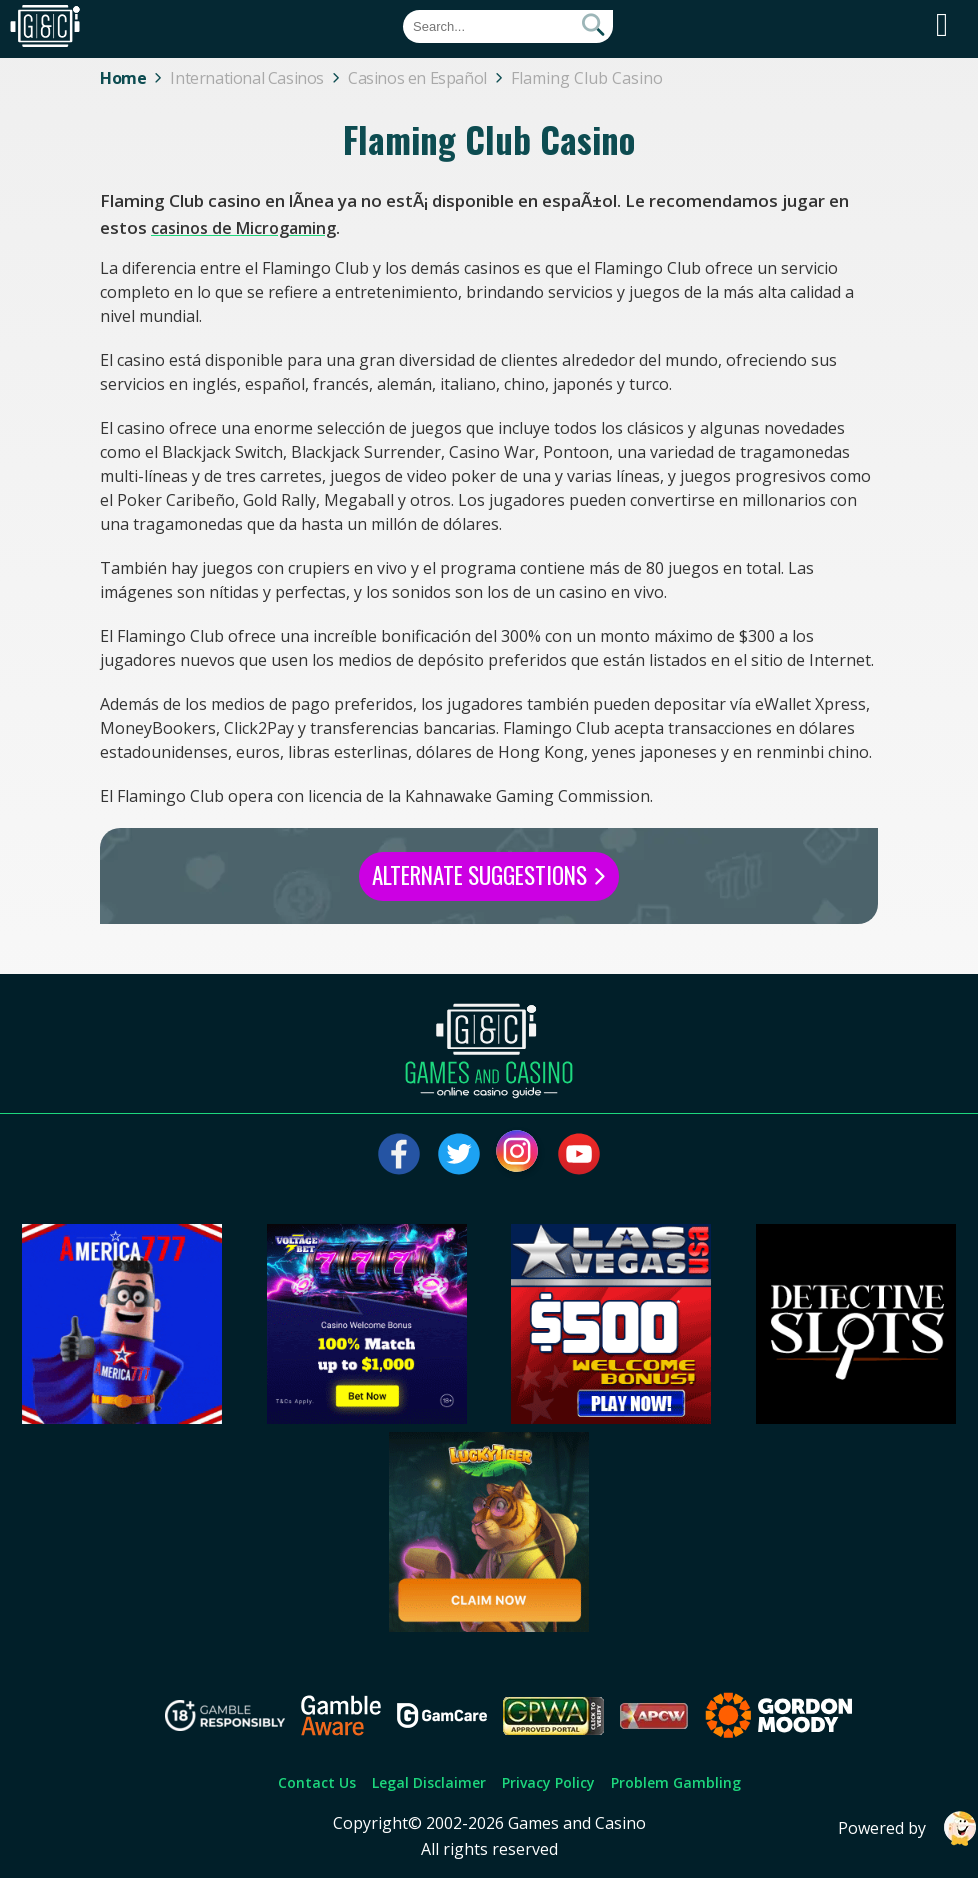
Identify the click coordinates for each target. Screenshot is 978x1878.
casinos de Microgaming (243, 228)
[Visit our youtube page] (579, 1154)
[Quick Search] (508, 26)
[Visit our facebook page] (399, 1154)
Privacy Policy (548, 1782)
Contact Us (317, 1782)
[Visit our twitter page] (459, 1154)
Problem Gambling (676, 1782)
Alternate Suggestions (489, 875)
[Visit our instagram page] (519, 1154)
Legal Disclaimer (429, 1782)
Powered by (908, 1828)
